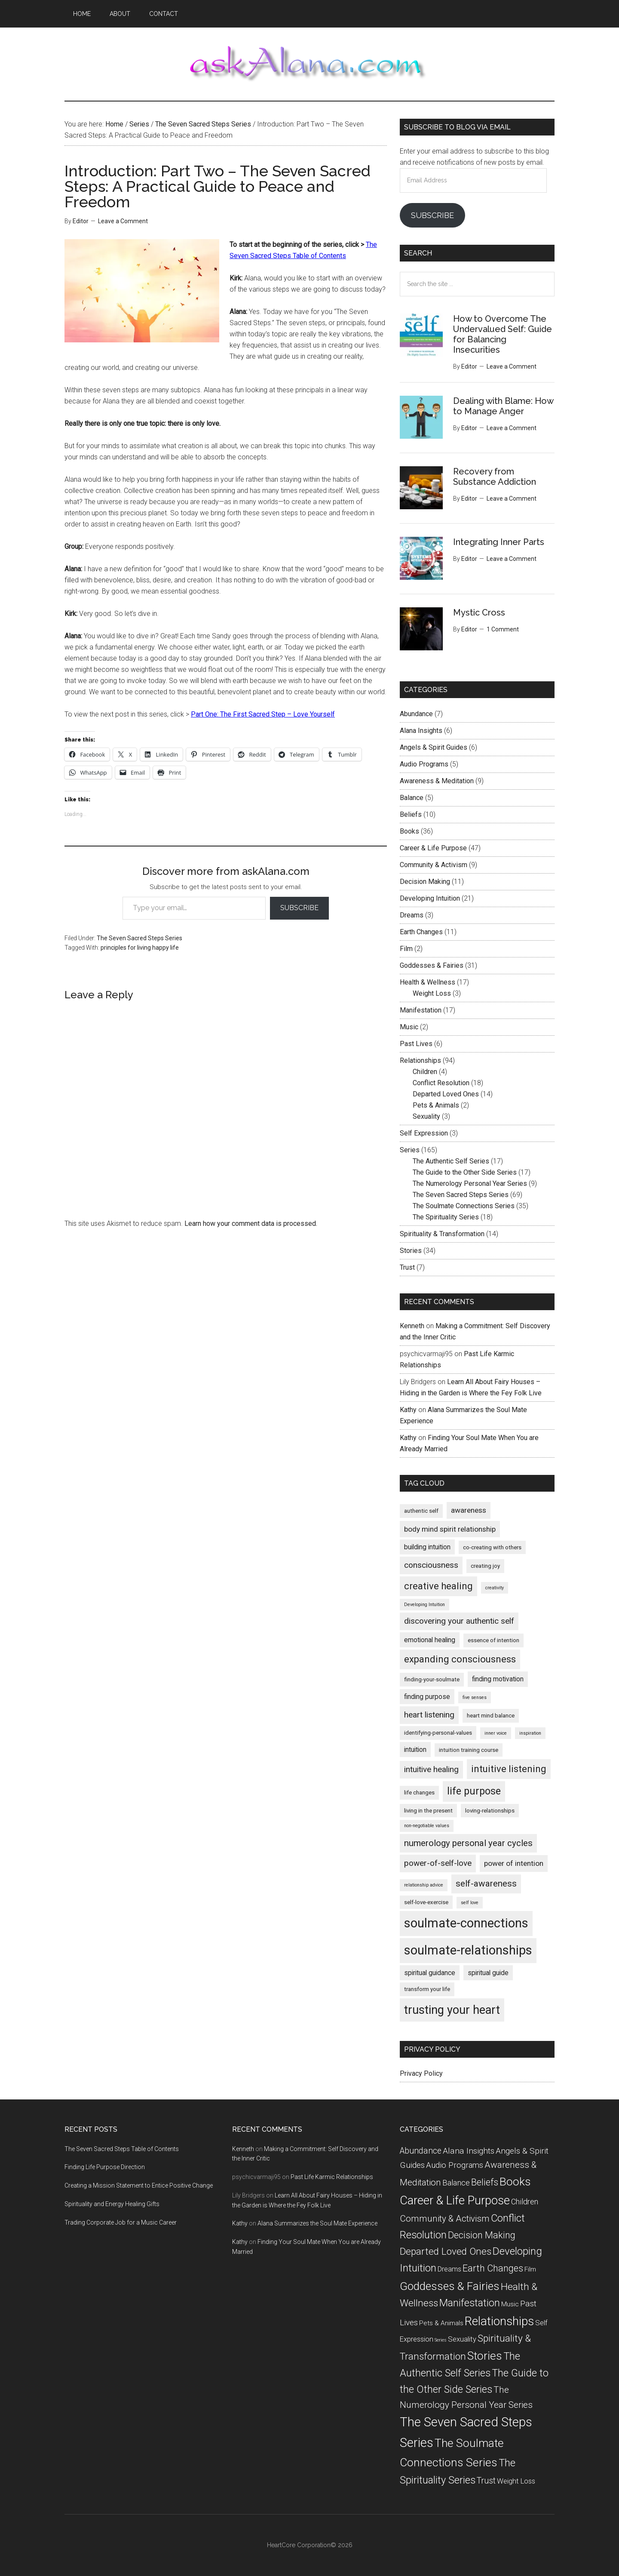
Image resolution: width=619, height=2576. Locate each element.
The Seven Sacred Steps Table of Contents (121, 2148)
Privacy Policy (421, 2073)
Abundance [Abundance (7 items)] (420, 2151)
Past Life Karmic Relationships (332, 2176)
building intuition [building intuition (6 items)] (427, 1547)
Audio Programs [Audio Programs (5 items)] (454, 2165)
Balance (411, 798)
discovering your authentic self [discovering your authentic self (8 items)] (459, 1621)
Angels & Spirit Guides (433, 747)
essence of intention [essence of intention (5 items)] (493, 1640)
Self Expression (424, 1133)
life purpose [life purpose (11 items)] (474, 1791)
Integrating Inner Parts (498, 542)
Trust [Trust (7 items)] (486, 2481)
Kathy (408, 1410)
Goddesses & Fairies (431, 965)
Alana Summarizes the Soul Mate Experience (317, 2223)
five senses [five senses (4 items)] (475, 1697)
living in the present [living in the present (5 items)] (428, 1810)
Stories (411, 1250)
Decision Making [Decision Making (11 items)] (481, 2235)
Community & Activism (433, 865)
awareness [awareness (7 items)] (468, 1510)
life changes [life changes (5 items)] (419, 1792)
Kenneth (412, 1326)
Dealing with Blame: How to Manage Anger (503, 406)
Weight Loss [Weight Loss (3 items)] (516, 2481)
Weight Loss (432, 993)
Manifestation (420, 1010)
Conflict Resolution (441, 1083)
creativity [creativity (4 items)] (494, 1588)
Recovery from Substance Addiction (494, 476)
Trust (407, 1267)
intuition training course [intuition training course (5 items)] (468, 1750)
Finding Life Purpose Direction (104, 2167)
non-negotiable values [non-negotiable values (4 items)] (426, 1825)
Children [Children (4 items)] (524, 2201)
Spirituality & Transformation (442, 1234)
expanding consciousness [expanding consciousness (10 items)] (460, 1659)
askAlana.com (309, 64)
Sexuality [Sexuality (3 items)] (462, 2339)
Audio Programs (424, 764)
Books (409, 831)
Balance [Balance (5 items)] (456, 2183)
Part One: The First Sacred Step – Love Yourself (263, 714)
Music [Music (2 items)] (510, 2304)
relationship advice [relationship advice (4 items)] (423, 1885)
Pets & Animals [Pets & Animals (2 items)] (441, 2323)
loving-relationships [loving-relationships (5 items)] (490, 1810)
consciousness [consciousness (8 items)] (431, 1565)
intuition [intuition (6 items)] (415, 1749)
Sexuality (426, 1116)
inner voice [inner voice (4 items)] (495, 1733)
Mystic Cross (479, 612)
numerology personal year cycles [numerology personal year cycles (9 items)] (468, 1843)
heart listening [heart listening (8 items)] (429, 1715)
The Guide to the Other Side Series (465, 1172)
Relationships (420, 1060)
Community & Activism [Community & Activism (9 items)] (445, 2218)
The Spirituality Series (446, 1217)
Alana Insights (421, 730)
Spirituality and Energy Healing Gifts (111, 2204)
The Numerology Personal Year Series (470, 1183)
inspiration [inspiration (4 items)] (530, 1733)
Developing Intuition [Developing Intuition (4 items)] (424, 1604)
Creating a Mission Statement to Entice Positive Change (138, 2185)
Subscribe (299, 908)
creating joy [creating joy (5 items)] (485, 1566)
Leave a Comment (123, 221)
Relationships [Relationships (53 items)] (499, 2321)
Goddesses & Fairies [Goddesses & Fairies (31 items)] (449, 2286)
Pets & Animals (436, 1105)
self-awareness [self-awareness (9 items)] (486, 1883)
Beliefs (411, 814)
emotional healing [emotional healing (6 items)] (429, 1640)
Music (409, 1027)
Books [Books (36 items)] (515, 2181)
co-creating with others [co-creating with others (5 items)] (492, 1547)
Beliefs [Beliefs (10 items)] (484, 2182)
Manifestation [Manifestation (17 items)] (469, 2303)
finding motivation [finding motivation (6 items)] (498, 1679)
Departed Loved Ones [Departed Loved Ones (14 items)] (445, 2251)
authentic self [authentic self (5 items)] (421, 1511)
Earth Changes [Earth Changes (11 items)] (493, 2268)
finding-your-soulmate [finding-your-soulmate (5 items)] (432, 1679)
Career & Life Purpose (433, 848)
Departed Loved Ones (446, 1094)
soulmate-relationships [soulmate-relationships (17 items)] (468, 1950)
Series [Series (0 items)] (441, 2340)
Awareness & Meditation (437, 781)
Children (425, 1072)
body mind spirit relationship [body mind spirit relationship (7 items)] (450, 1529)
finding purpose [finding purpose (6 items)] (427, 1697)
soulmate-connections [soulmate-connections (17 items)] (466, 1923)
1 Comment (503, 629)
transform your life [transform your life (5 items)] (427, 1989)
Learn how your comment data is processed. (250, 1223)
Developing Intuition (430, 898)
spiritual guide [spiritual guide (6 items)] (488, 1973)
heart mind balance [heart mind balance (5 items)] (491, 1715)
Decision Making (425, 881)
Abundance (416, 714)
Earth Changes (421, 932)
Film (406, 949)
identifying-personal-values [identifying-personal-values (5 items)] (438, 1733)
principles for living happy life (140, 947)
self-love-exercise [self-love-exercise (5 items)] (426, 1902)
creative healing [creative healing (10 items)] (438, 1586)
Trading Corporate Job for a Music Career (120, 2222)
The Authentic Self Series (451, 1161)
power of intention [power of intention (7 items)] (513, 1863)
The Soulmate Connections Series (464, 1206)
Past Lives (416, 1044)
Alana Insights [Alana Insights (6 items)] (468, 2151)
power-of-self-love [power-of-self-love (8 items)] (438, 1863)
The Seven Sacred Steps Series (139, 938)
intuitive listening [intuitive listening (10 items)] (508, 1768)
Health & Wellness (427, 982)
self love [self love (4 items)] (469, 1902)
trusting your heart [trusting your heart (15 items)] (452, 2010)
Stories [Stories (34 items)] (484, 2355)
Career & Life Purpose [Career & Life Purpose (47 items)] (455, 2200)
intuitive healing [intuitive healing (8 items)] (431, 1769)
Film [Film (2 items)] (530, 2269)
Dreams (411, 915)
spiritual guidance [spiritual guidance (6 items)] (429, 1973)
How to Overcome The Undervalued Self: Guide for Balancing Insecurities (502, 334)
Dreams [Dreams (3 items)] (449, 2269)
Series (410, 1150)
